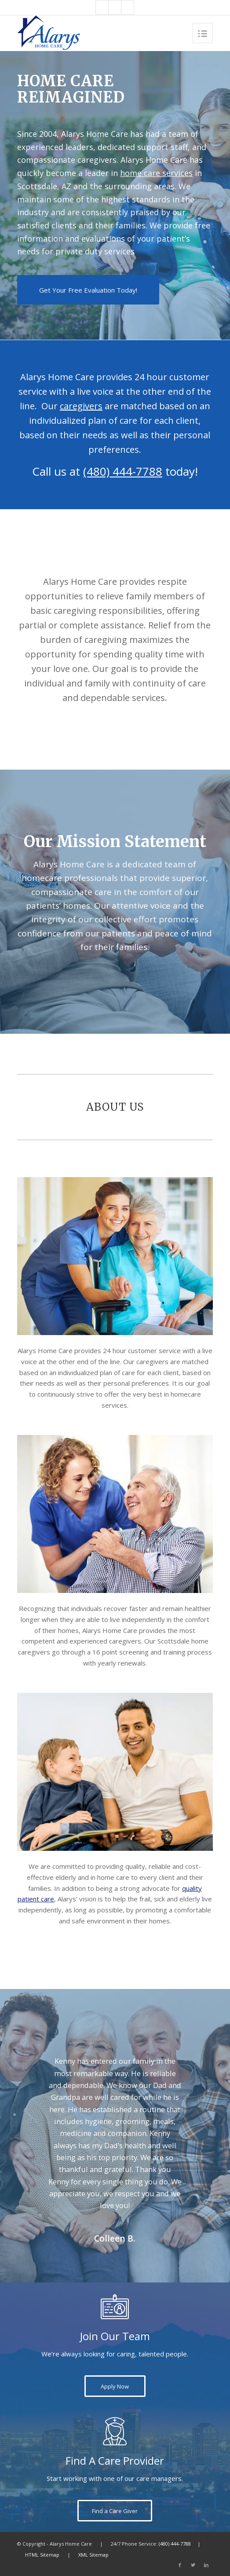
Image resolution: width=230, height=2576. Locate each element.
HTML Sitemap (42, 2554)
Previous (37, 2068)
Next (193, 2068)
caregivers (81, 406)
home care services (156, 173)
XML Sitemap (93, 2554)
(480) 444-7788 (122, 471)
